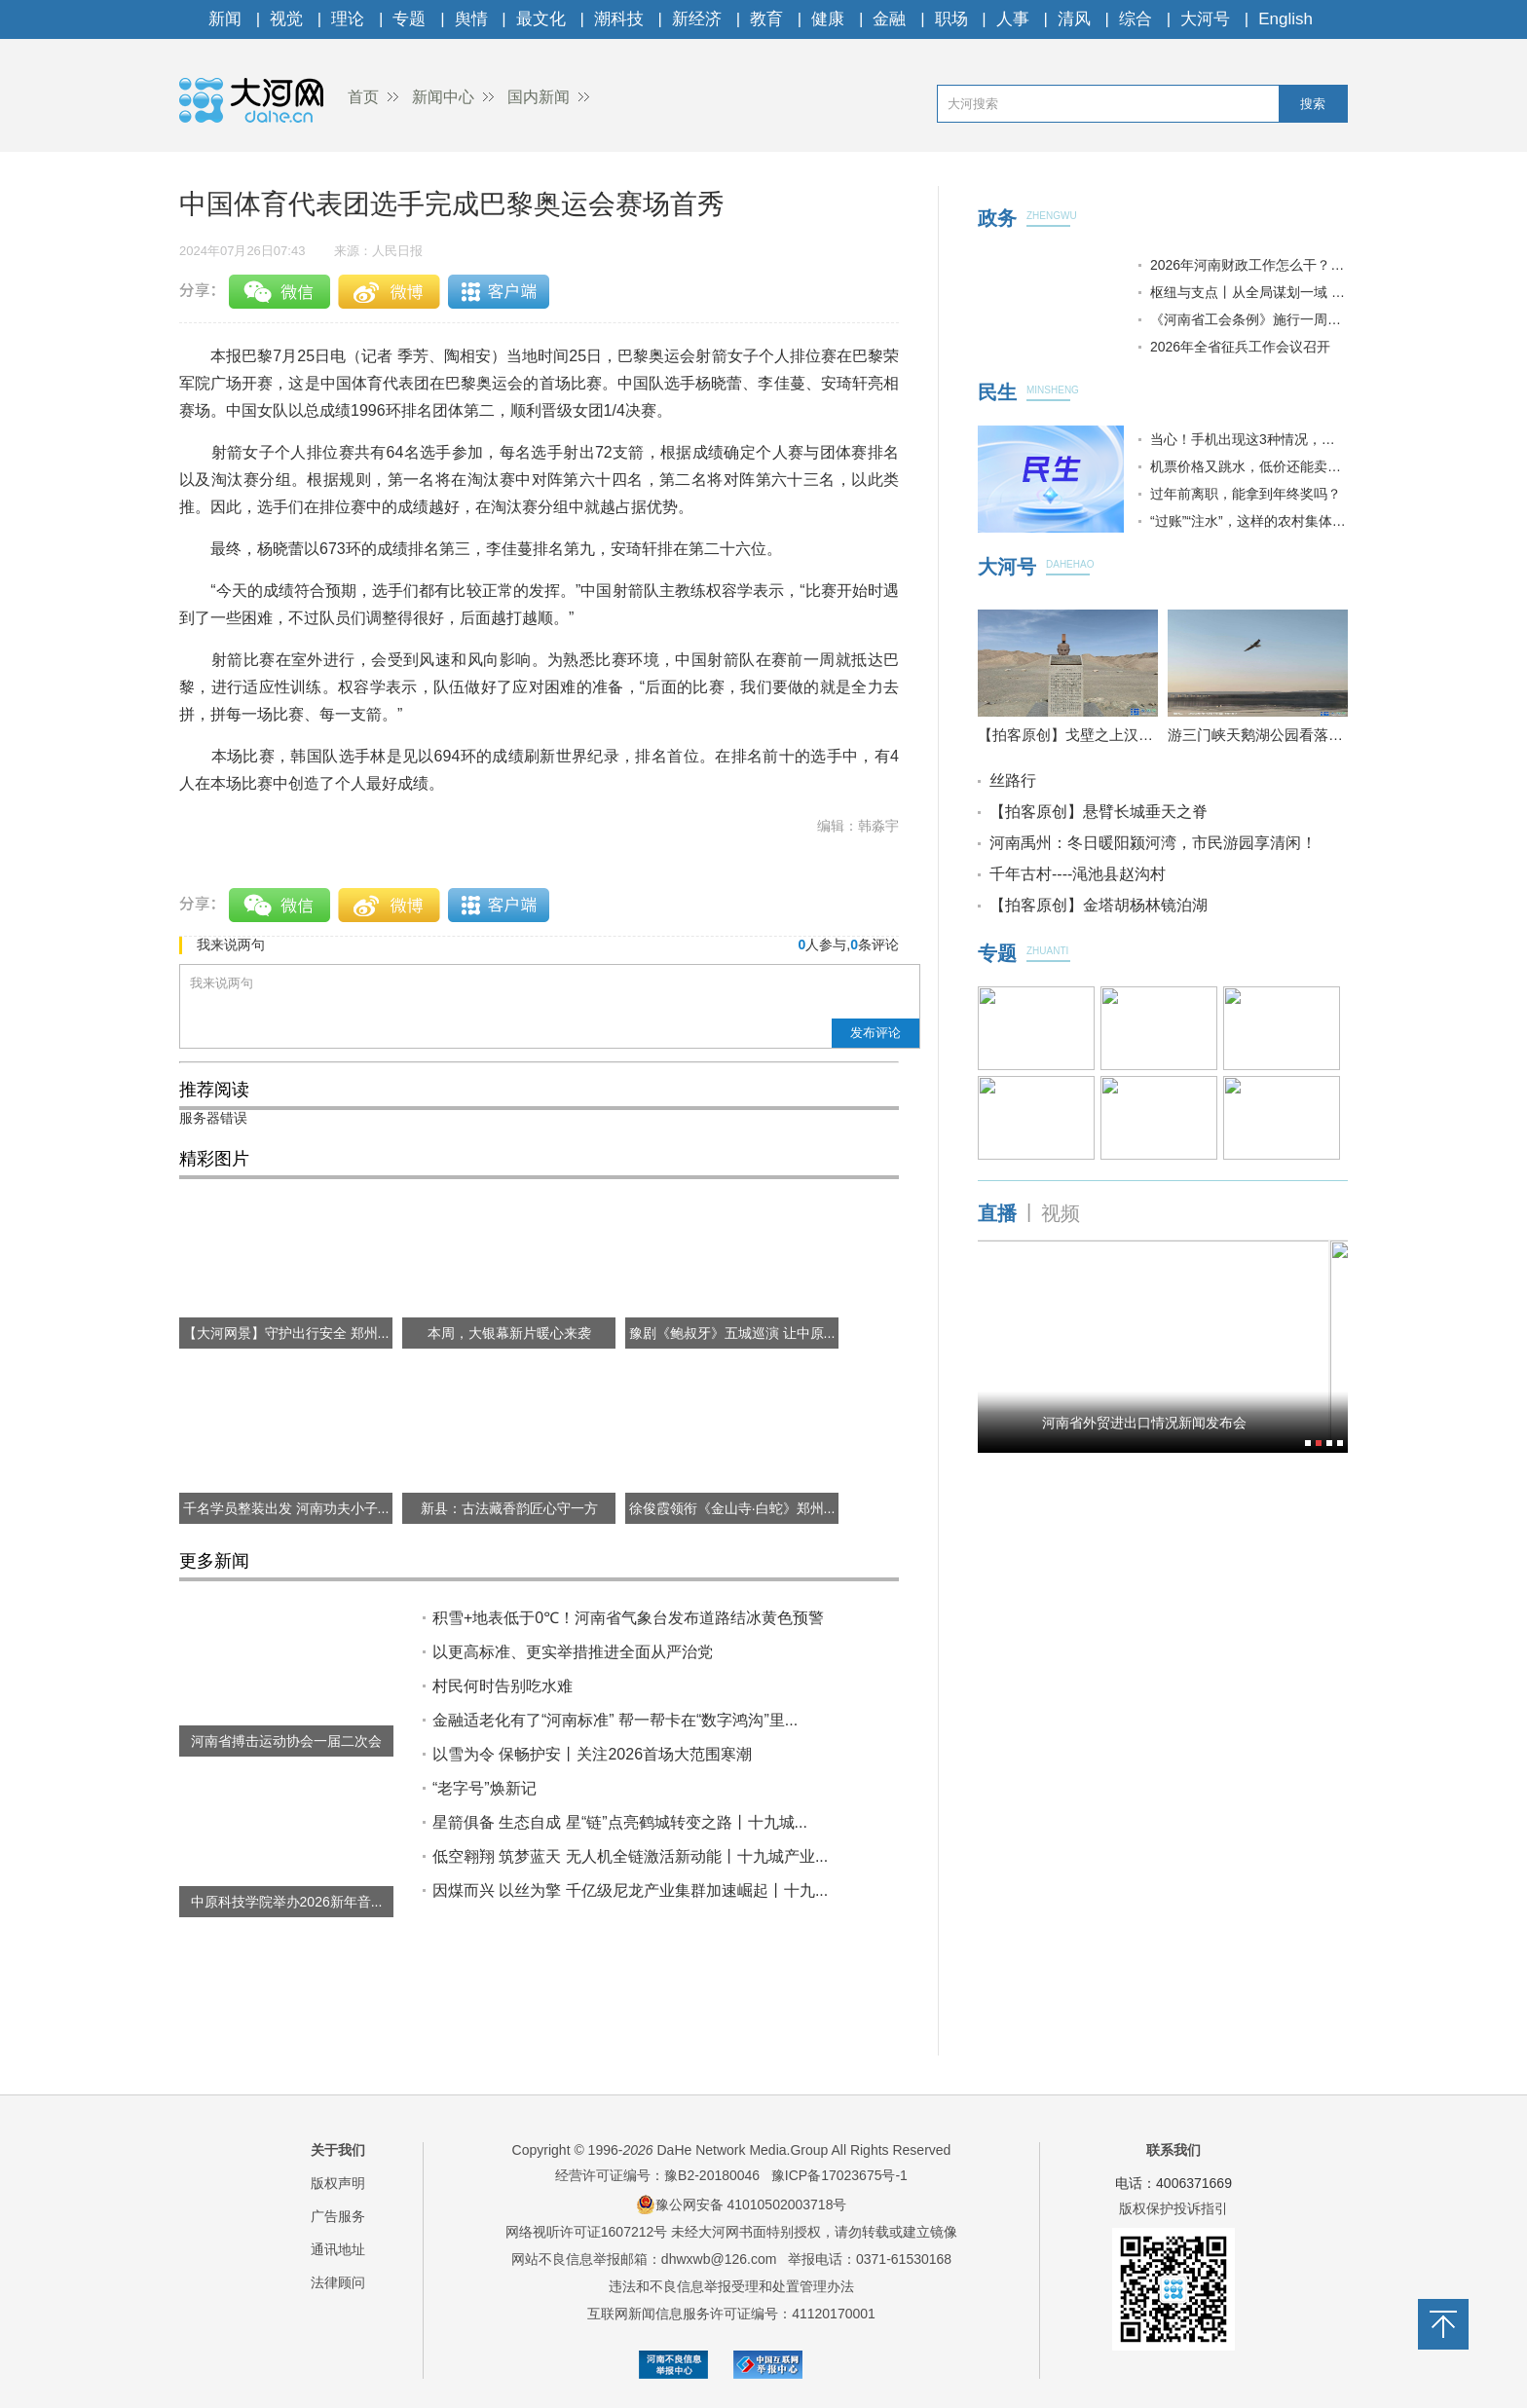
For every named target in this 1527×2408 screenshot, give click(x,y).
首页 (363, 97)
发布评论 (875, 1032)
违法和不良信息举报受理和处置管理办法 (731, 2286)
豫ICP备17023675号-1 (839, 2175)
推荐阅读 (214, 1089)
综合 (1135, 19)
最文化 (541, 19)
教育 (766, 19)
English (1285, 19)
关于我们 (338, 2150)
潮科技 (619, 19)
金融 (889, 19)
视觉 (286, 19)
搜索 (1312, 103)
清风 (1074, 19)
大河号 (1205, 19)
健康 (827, 19)
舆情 (471, 19)
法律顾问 (338, 2282)
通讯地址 (338, 2249)
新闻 (225, 19)
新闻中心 (443, 97)
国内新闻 (538, 97)
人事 (1012, 19)
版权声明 (338, 2183)
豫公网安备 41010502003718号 (741, 2204)
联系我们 (1173, 2150)
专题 (409, 19)
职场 (951, 19)
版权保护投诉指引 (1173, 2208)
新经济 (697, 19)
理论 (347, 19)
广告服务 (338, 2216)
